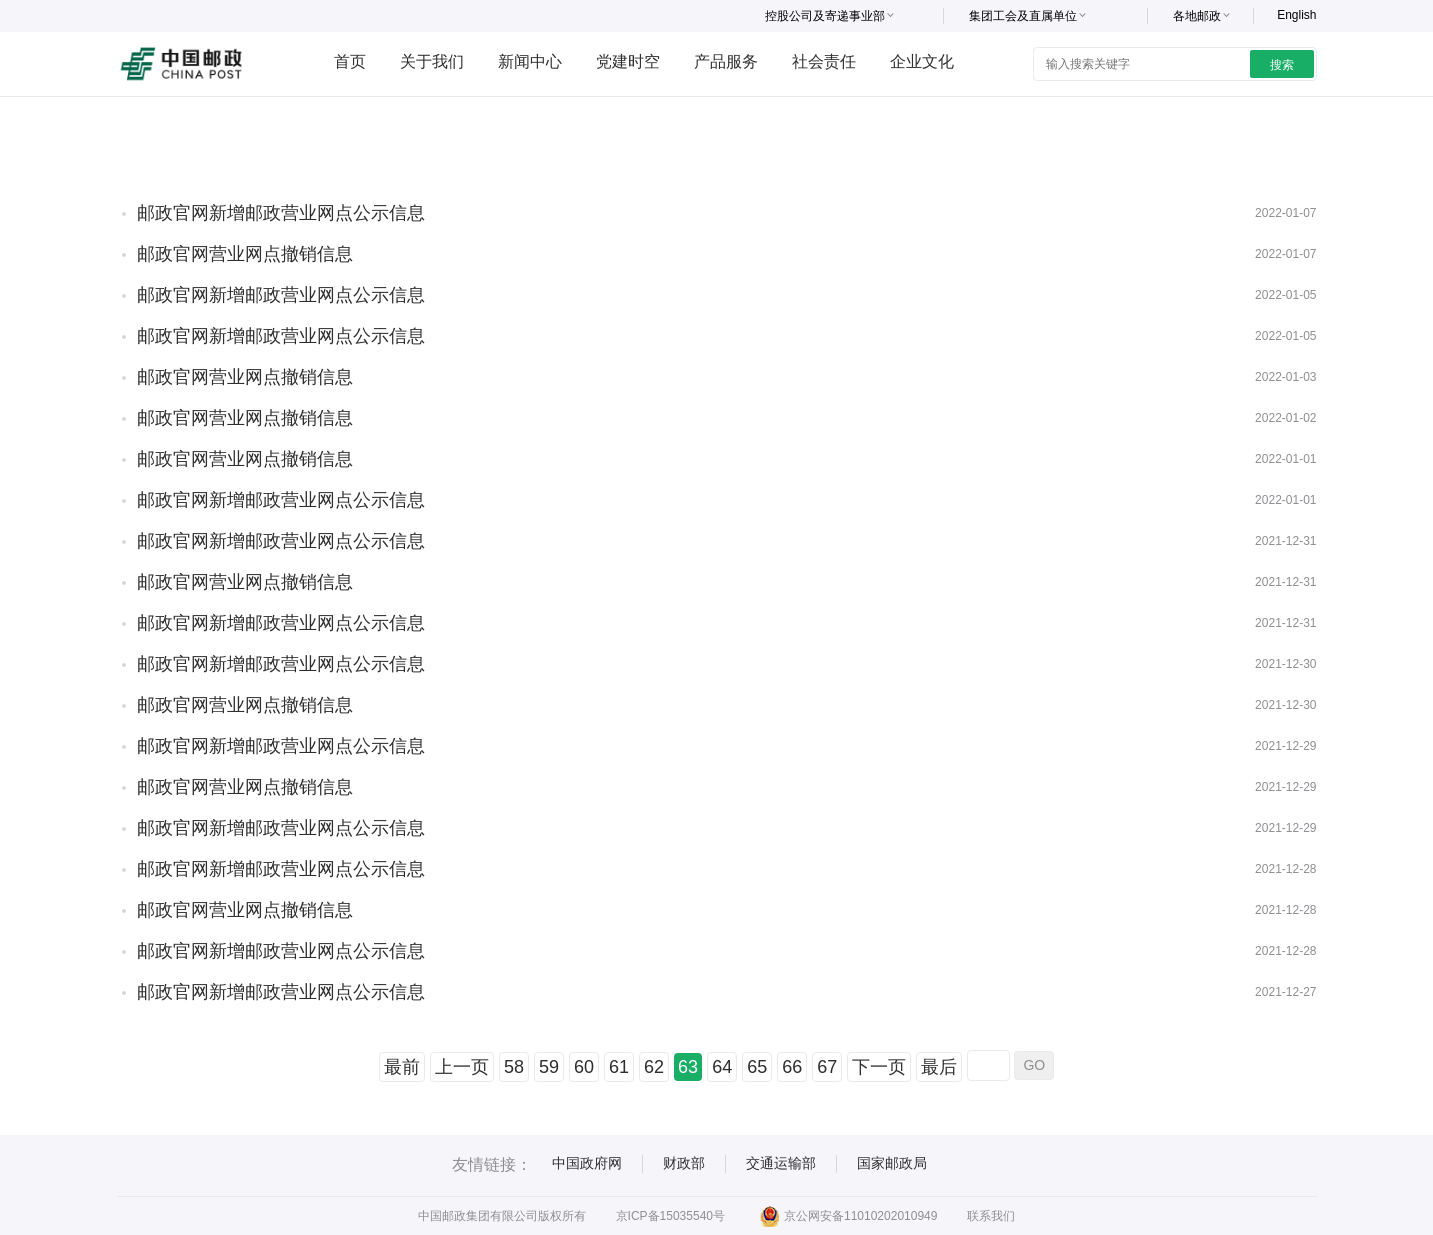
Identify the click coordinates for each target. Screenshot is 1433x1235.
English (1296, 15)
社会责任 (824, 61)
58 (514, 1067)
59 (549, 1067)
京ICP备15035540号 (670, 1216)
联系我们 (991, 1216)
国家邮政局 (892, 1163)
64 (722, 1067)
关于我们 (432, 61)
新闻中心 (530, 61)
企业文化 (922, 61)
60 (584, 1067)
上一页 (462, 1067)
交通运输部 (781, 1163)
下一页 (879, 1067)
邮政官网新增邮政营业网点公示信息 (281, 213)
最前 (402, 1067)
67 (827, 1067)
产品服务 (726, 61)
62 (654, 1067)
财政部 (684, 1163)
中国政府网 (587, 1163)
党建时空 (628, 61)
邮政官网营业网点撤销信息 (245, 254)
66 (792, 1067)
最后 (939, 1067)
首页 (350, 61)
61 (619, 1067)
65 (757, 1067)
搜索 (1282, 65)
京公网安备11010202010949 (848, 1216)
